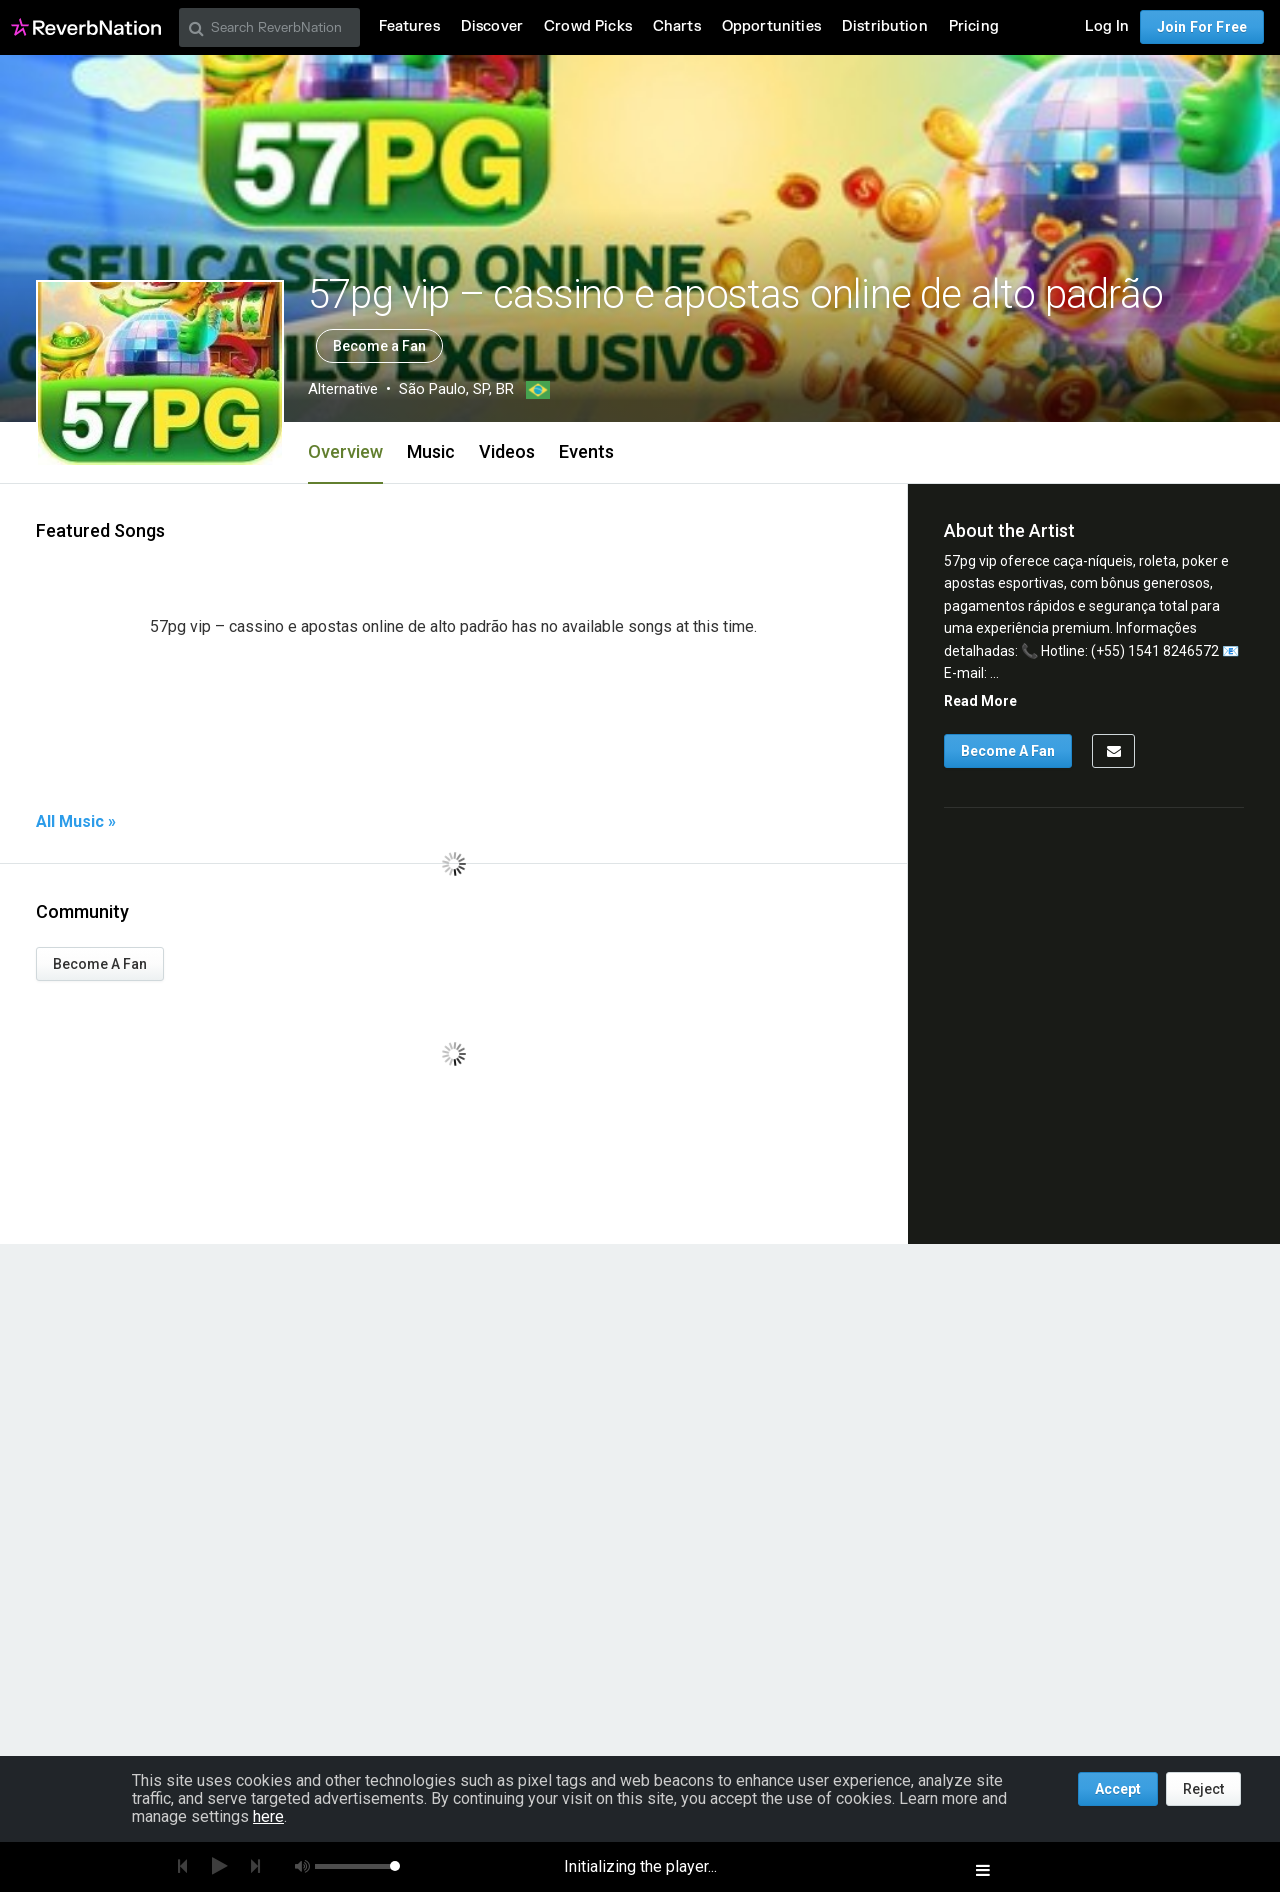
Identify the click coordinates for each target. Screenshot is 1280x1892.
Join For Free (1202, 27)
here (268, 1816)
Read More (980, 701)
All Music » (76, 822)
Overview (345, 451)
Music (431, 451)
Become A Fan (100, 964)
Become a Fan (379, 346)
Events (586, 451)
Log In (1107, 26)
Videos (507, 451)
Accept (1118, 1789)
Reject (1203, 1789)
